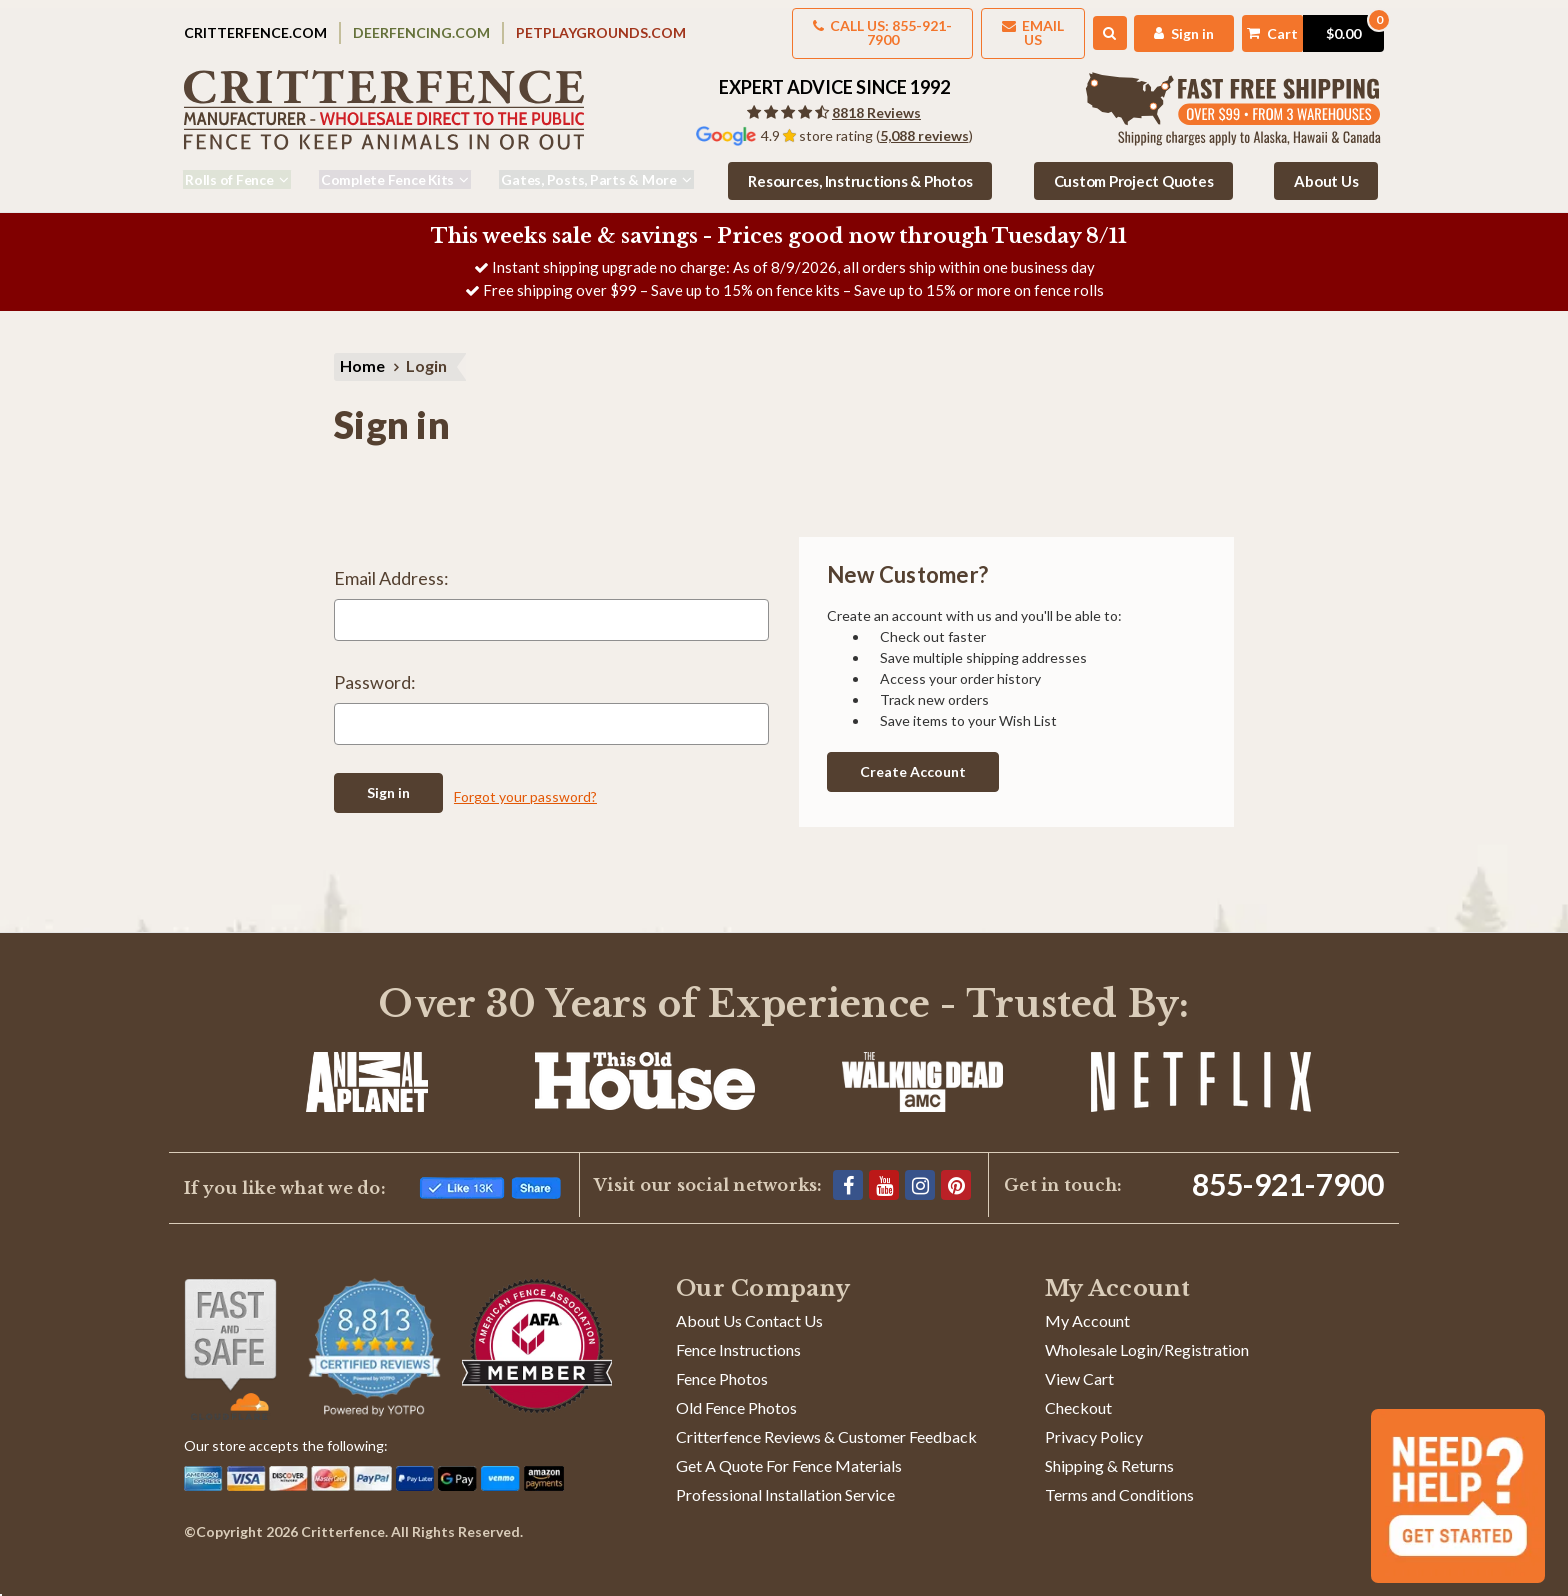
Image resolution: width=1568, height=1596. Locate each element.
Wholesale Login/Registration (1147, 1336)
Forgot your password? (525, 783)
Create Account (913, 758)
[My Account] (1156, 26)
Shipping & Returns (1109, 1452)
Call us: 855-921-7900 (827, 26)
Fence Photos (722, 1365)
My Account (1087, 1307)
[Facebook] (848, 1172)
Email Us (994, 26)
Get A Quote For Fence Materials (789, 1452)
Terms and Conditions (1119, 1481)
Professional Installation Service (785, 1481)
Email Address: (391, 569)
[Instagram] (920, 1172)
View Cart (1079, 1365)
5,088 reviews (924, 122)
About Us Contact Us (749, 1307)
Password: (375, 673)
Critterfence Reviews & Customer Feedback (826, 1423)
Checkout (1078, 1394)
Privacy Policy (1094, 1423)
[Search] (1079, 27)
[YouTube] (884, 1172)
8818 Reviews (876, 99)
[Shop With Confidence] (230, 1336)
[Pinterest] (956, 1172)
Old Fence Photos (736, 1394)
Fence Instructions (738, 1336)
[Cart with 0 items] (1299, 26)
